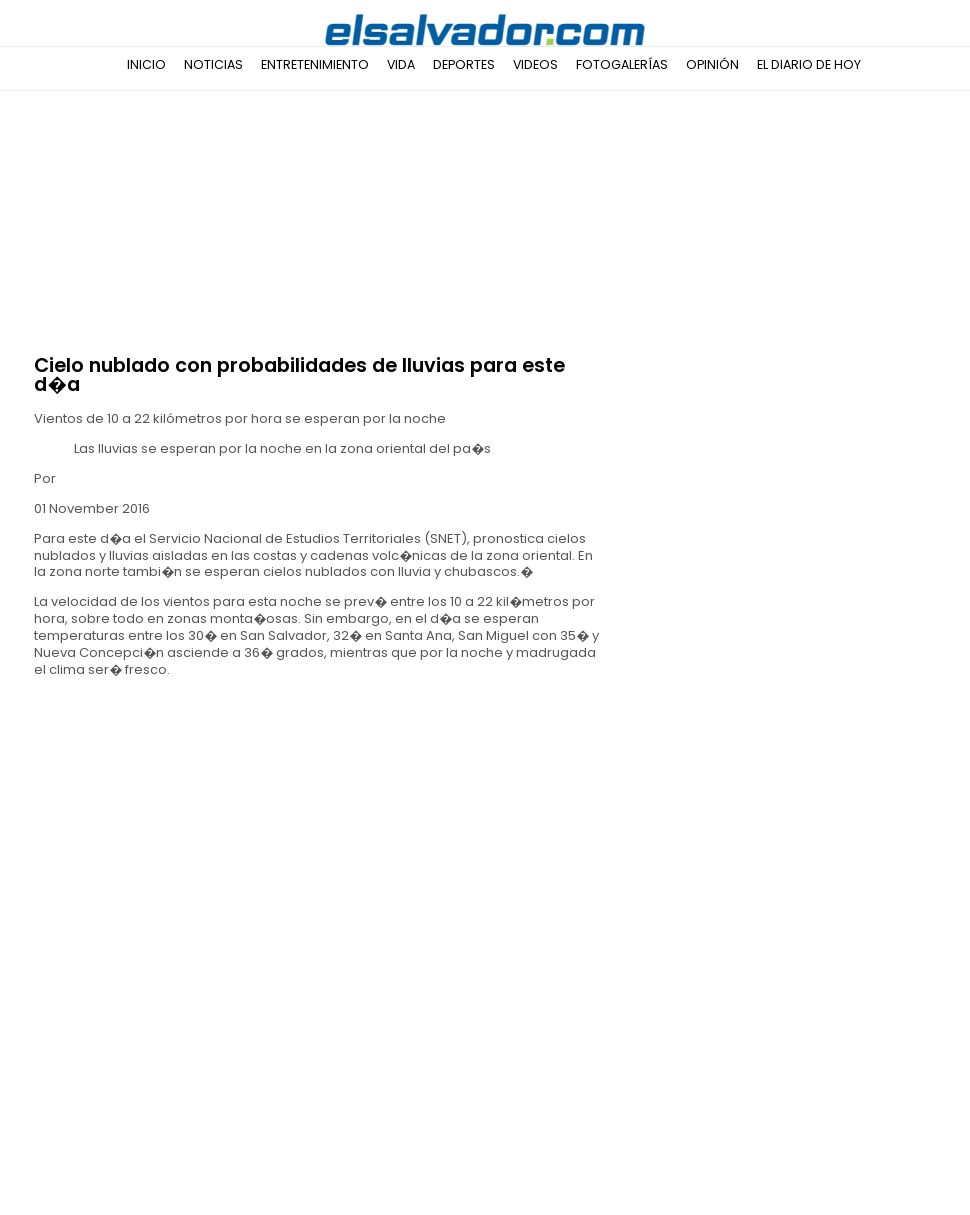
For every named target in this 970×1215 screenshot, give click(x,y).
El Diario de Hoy (809, 64)
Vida (401, 64)
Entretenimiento (315, 64)
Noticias (213, 64)
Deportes (464, 64)
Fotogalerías (622, 64)
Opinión (712, 64)
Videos (535, 64)
